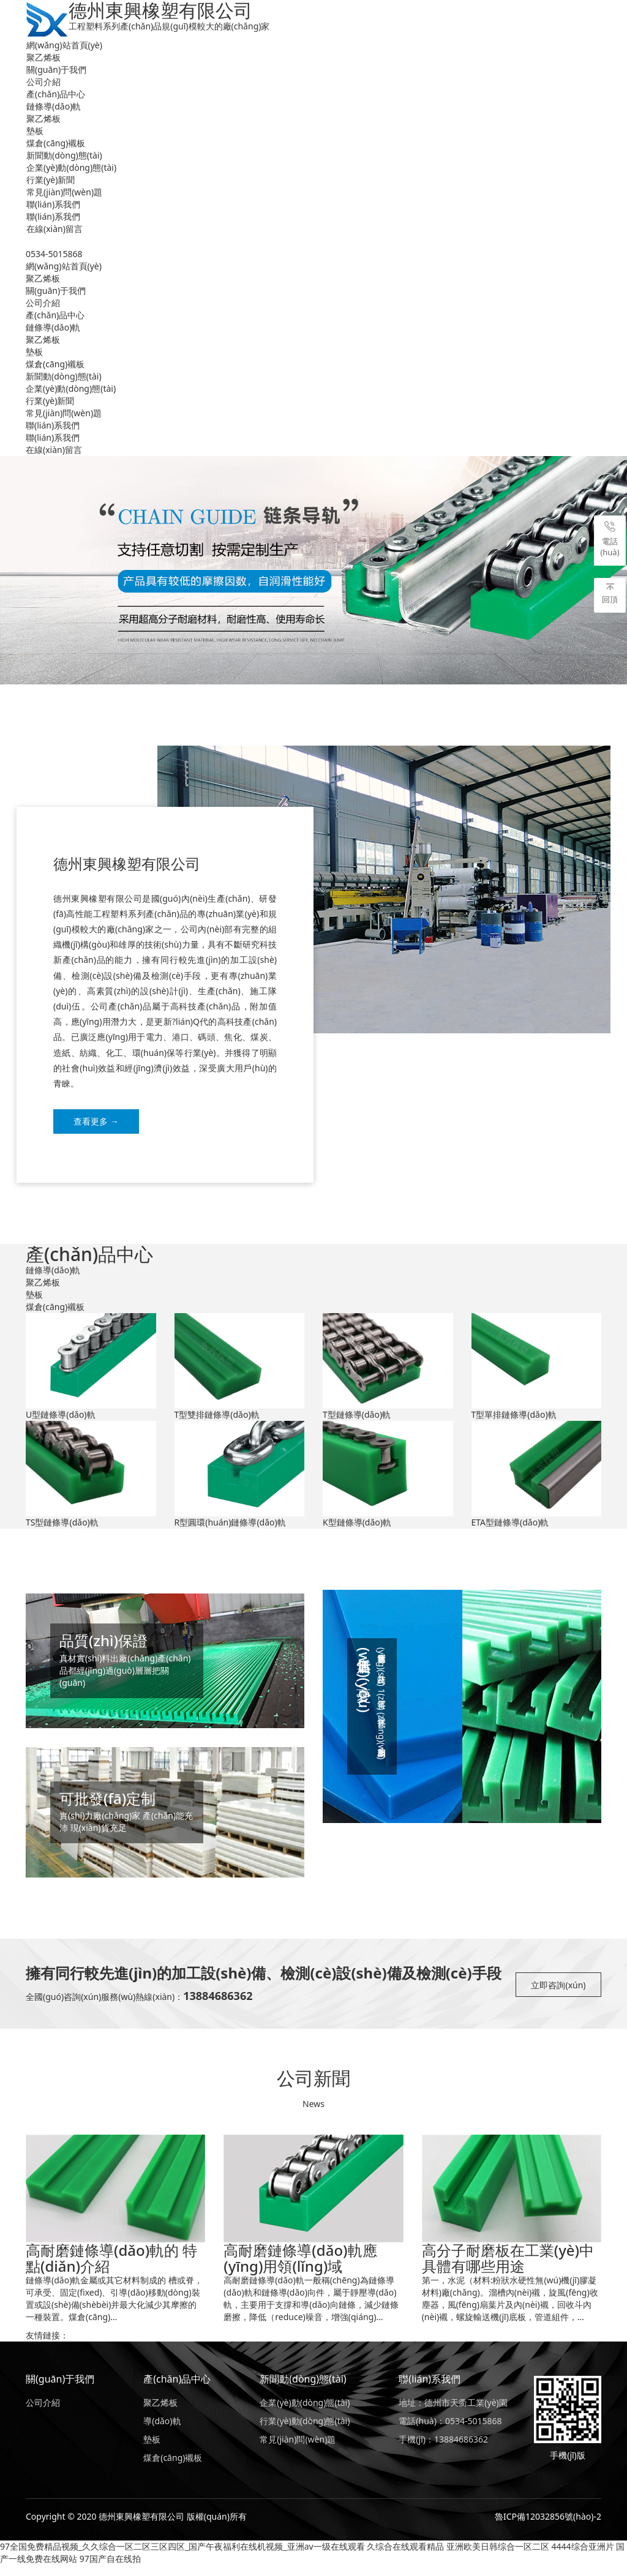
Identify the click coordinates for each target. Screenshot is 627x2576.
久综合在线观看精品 (405, 2557)
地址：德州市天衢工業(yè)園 (453, 2413)
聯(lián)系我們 (53, 204)
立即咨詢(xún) (558, 1996)
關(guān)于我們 (56, 69)
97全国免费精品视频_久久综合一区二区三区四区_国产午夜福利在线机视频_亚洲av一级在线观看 (182, 2557)
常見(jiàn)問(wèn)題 (64, 192)
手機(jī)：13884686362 (443, 2450)
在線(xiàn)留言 (54, 228)
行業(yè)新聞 (50, 179)
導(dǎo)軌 (162, 2432)
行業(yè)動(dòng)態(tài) (305, 2432)
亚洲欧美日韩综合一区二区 (497, 2557)
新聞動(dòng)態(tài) (64, 155)
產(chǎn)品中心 (55, 94)
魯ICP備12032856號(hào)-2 (548, 2527)
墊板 (34, 131)
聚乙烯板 (43, 57)
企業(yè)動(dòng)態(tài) (71, 167)
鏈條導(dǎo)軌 (53, 106)
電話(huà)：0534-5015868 (450, 2432)
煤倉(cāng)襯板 (55, 143)
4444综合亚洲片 (583, 2557)
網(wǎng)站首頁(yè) (64, 45)
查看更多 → (96, 1121)
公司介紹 (43, 82)
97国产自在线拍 (110, 2569)
